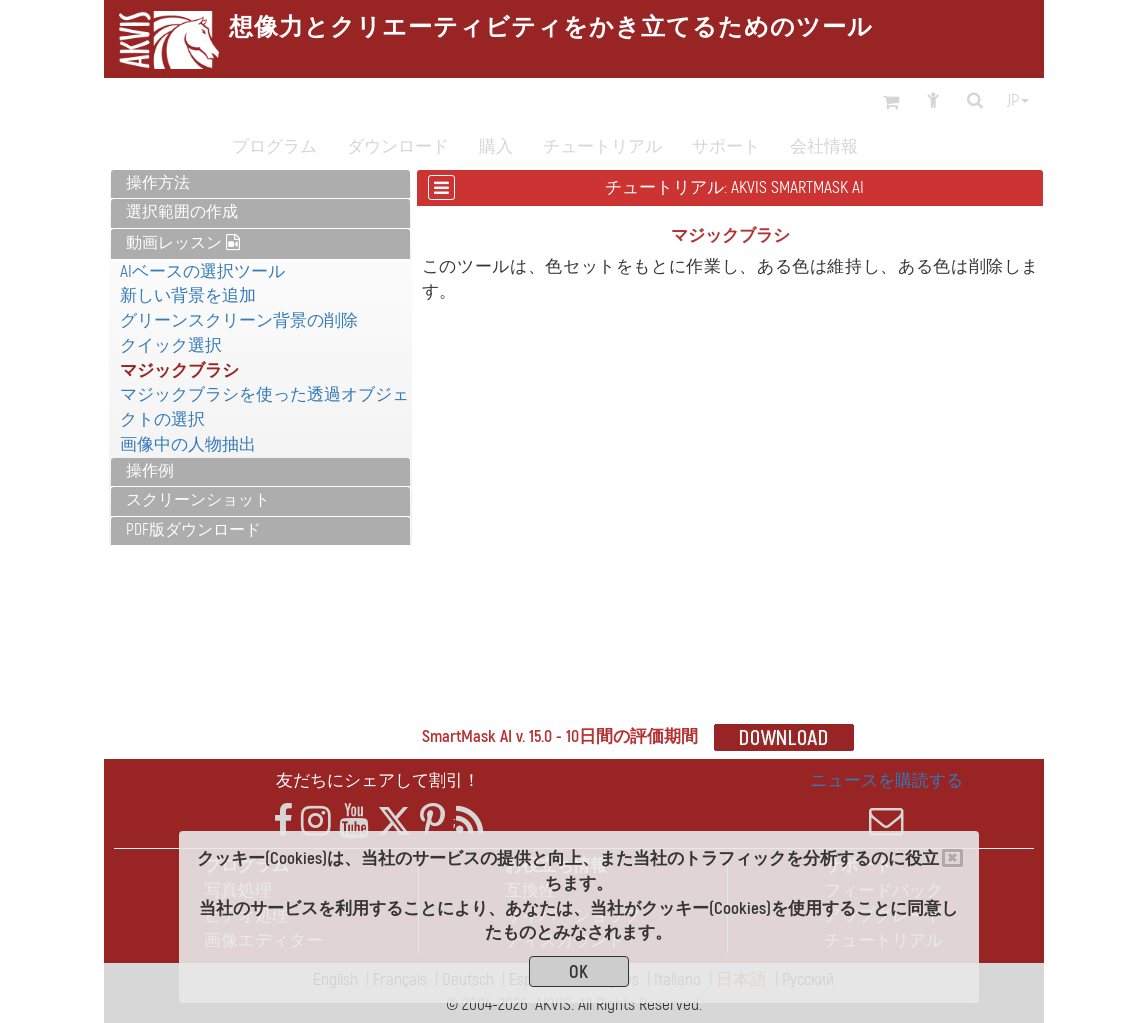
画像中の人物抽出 (188, 444)
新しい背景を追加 (188, 295)
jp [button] (1018, 101)
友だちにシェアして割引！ (378, 780)
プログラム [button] (274, 147)
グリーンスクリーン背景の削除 (239, 320)
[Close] (952, 858)
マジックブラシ (179, 370)
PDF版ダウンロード (193, 530)
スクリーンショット (198, 500)
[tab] (260, 184)
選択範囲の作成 (182, 212)
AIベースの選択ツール (202, 271)
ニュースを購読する (886, 804)
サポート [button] (726, 147)
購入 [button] (496, 147)
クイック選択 (171, 345)
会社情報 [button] (824, 147)
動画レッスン (183, 243)
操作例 (150, 471)
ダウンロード (398, 147)
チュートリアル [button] (602, 147)
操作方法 (158, 183)
